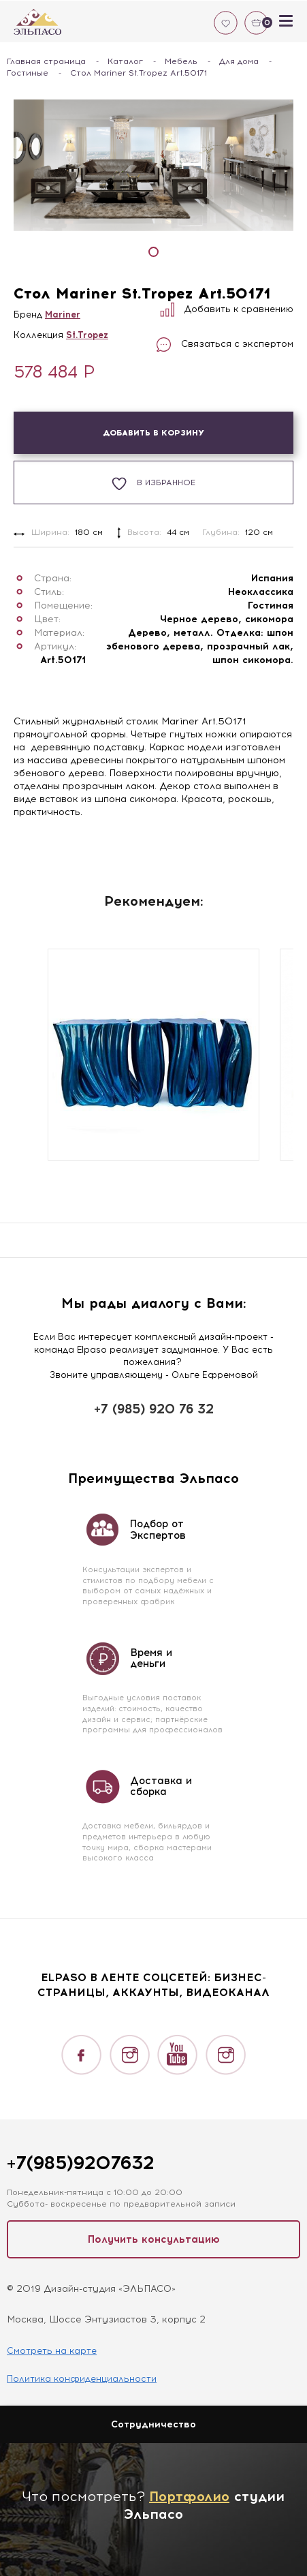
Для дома (239, 61)
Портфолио (189, 2496)
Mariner (62, 314)
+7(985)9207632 (80, 2162)
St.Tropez (87, 335)
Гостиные (27, 73)
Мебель (181, 61)
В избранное (153, 483)
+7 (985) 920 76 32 (154, 1409)
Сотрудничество (153, 2424)
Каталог (125, 61)
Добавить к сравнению (226, 309)
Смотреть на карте (52, 2351)
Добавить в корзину (153, 433)
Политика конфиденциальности (82, 2379)
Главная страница (46, 61)
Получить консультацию (154, 2239)
